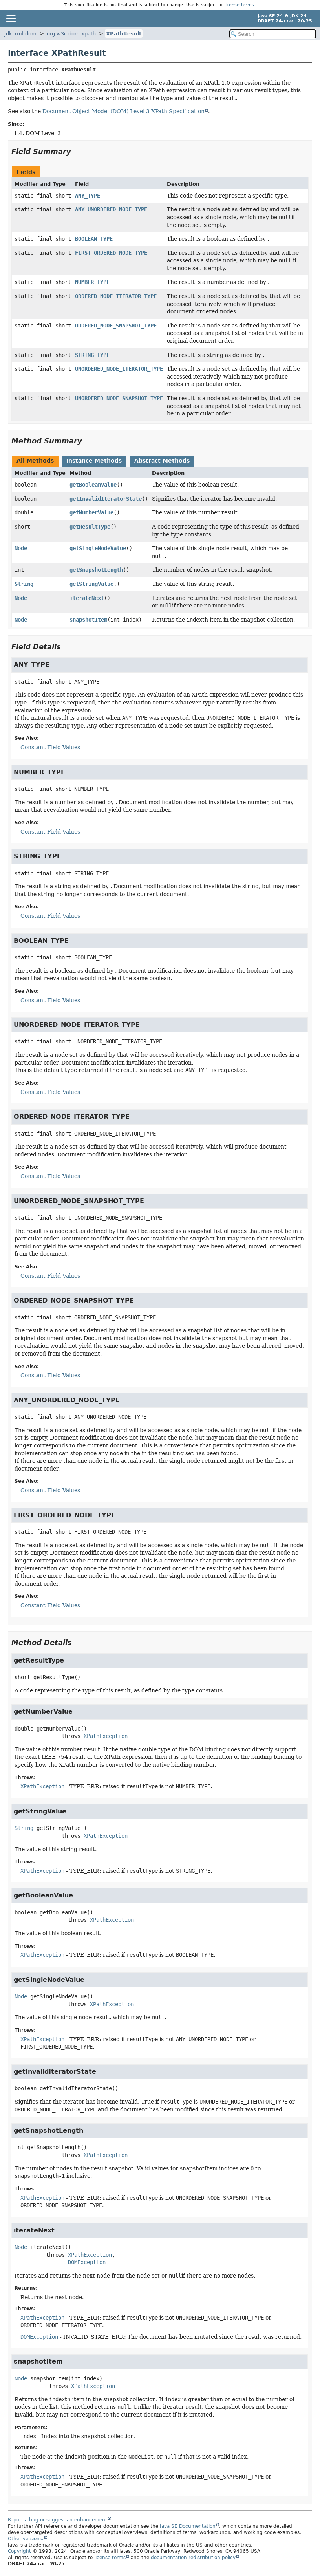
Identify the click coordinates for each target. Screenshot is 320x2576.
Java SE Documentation (188, 2526)
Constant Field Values (50, 747)
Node (21, 548)
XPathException (106, 1736)
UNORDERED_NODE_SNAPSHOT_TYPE (119, 398)
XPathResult (123, 34)
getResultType (89, 526)
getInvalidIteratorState (105, 499)
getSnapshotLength (96, 570)
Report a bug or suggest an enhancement (57, 2520)
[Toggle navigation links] (10, 18)
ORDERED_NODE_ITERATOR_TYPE (116, 296)
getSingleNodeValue (97, 548)
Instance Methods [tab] (94, 460)
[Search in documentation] (272, 33)
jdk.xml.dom (20, 34)
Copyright (19, 2551)
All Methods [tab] (35, 460)
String (24, 584)
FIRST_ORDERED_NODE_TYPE (111, 253)
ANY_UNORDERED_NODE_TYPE (111, 209)
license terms (239, 4)
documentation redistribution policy (193, 2557)
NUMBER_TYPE (92, 282)
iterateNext (86, 598)
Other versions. (26, 2538)
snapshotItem (88, 620)
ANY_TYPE (87, 195)
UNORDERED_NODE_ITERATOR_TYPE (119, 369)
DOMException (87, 2262)
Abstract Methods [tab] (162, 460)
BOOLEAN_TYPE (94, 239)
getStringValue (91, 584)
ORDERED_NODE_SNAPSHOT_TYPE (116, 325)
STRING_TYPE (92, 355)
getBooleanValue (93, 484)
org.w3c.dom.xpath (71, 34)
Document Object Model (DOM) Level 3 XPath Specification (123, 111)
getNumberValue (91, 512)
